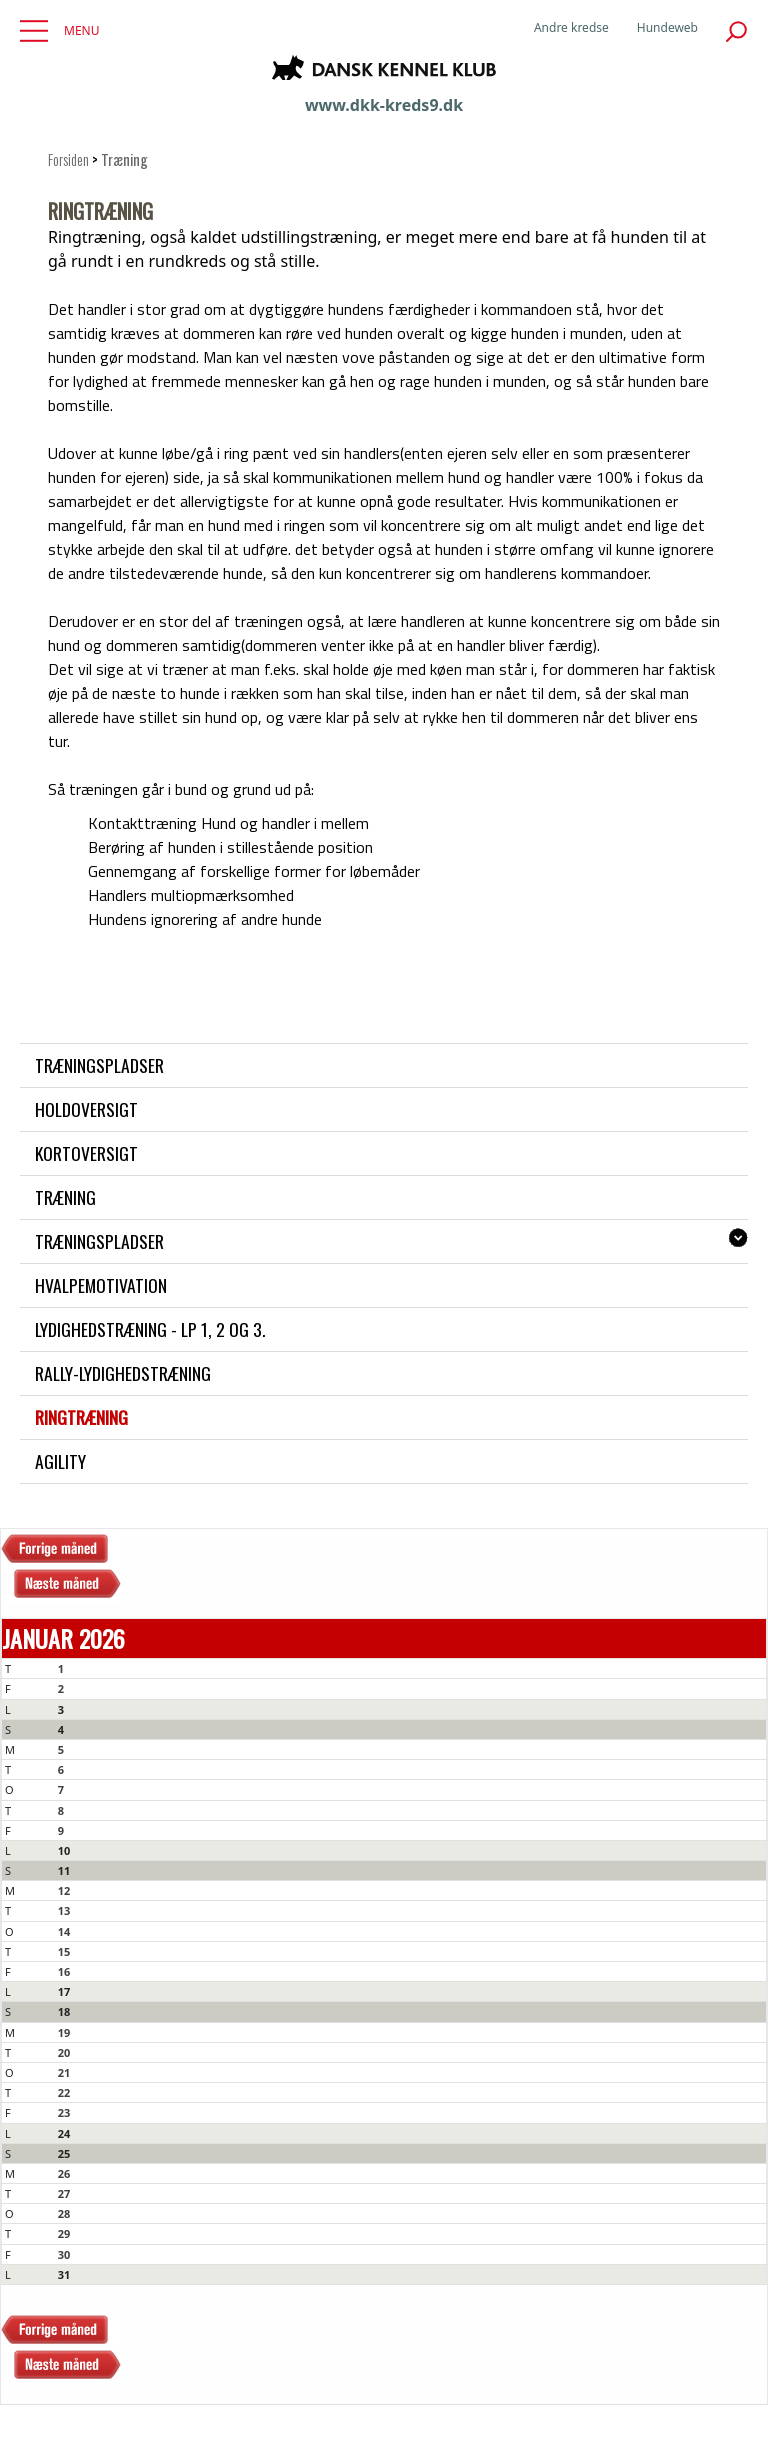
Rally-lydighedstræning (123, 1373)
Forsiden (68, 159)
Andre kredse (571, 28)
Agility (60, 1461)
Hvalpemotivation (101, 1285)
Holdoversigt (86, 1109)
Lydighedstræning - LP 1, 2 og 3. (150, 1329)
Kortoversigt (86, 1153)
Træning (65, 1197)
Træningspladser (99, 1065)
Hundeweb (667, 28)
